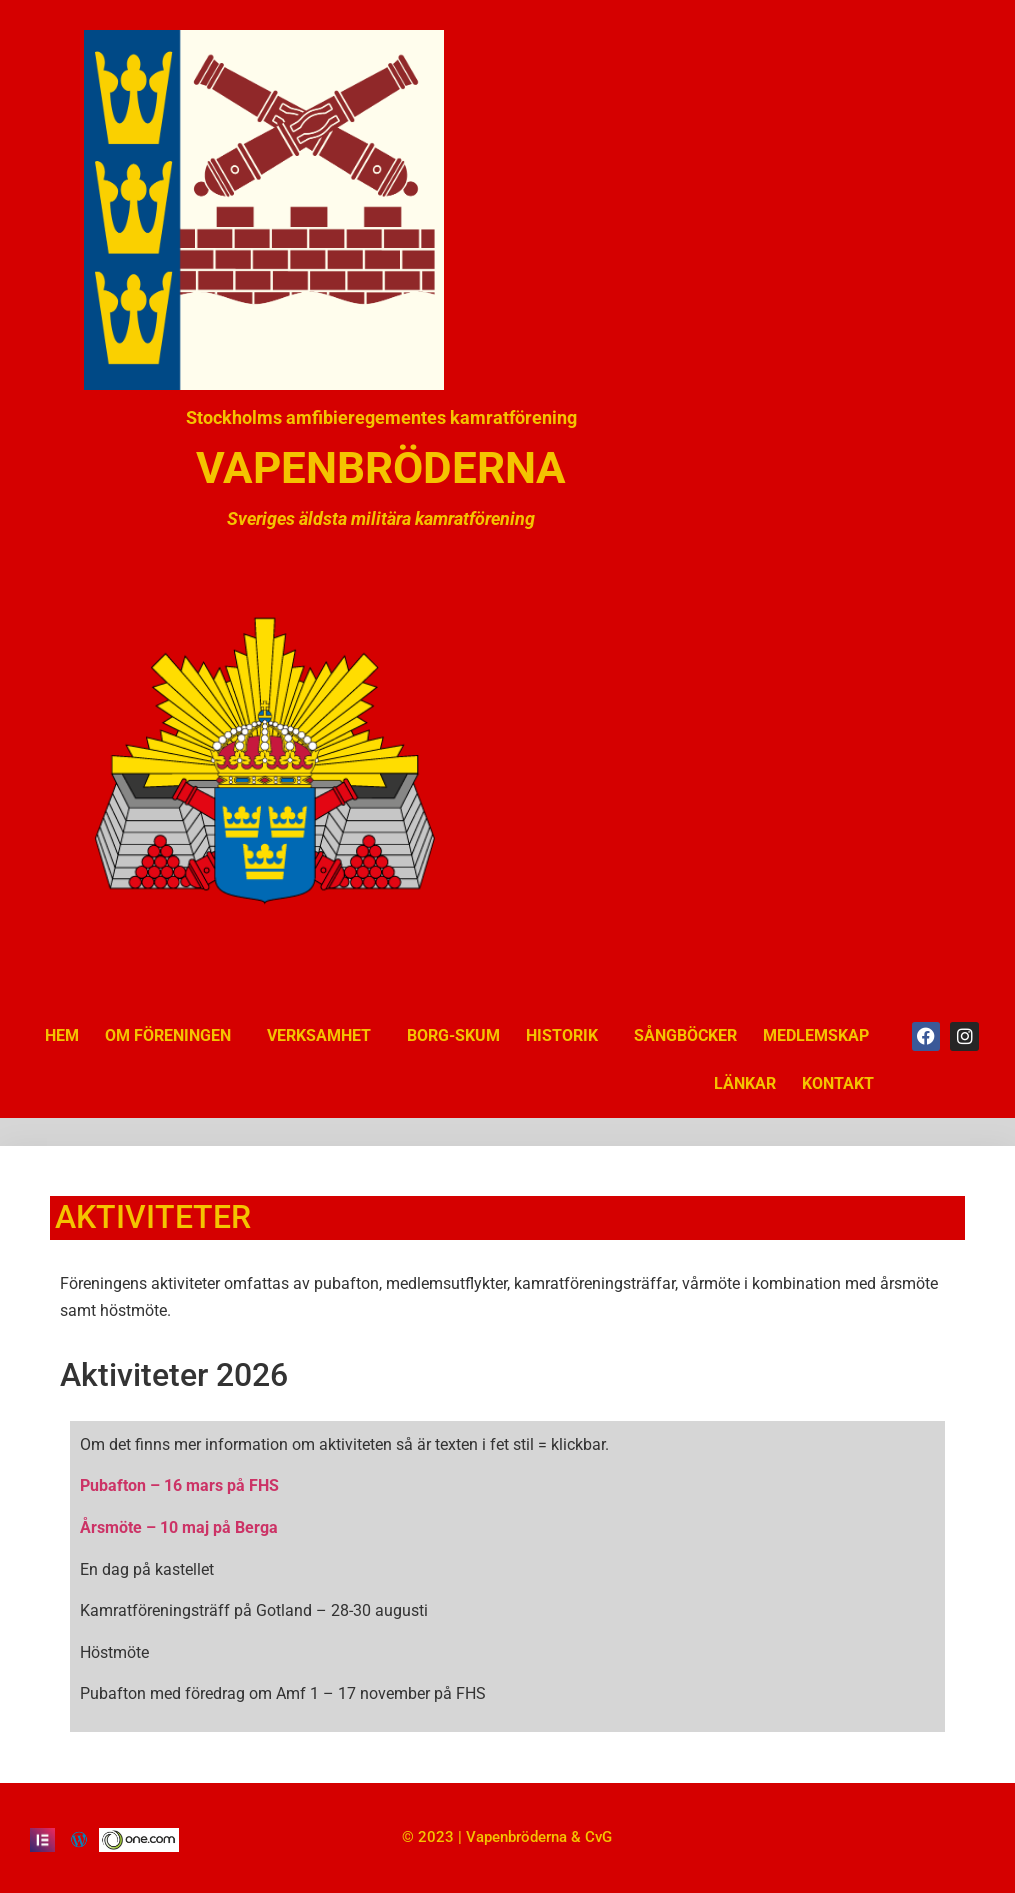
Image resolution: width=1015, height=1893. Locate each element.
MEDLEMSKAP (816, 1035)
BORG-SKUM (453, 1035)
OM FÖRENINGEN (173, 1036)
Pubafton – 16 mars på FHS (179, 1485)
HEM (62, 1035)
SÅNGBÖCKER (685, 1035)
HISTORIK (567, 1036)
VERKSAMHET (324, 1036)
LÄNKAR (745, 1083)
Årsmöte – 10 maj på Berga (179, 1527)
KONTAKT (838, 1083)
